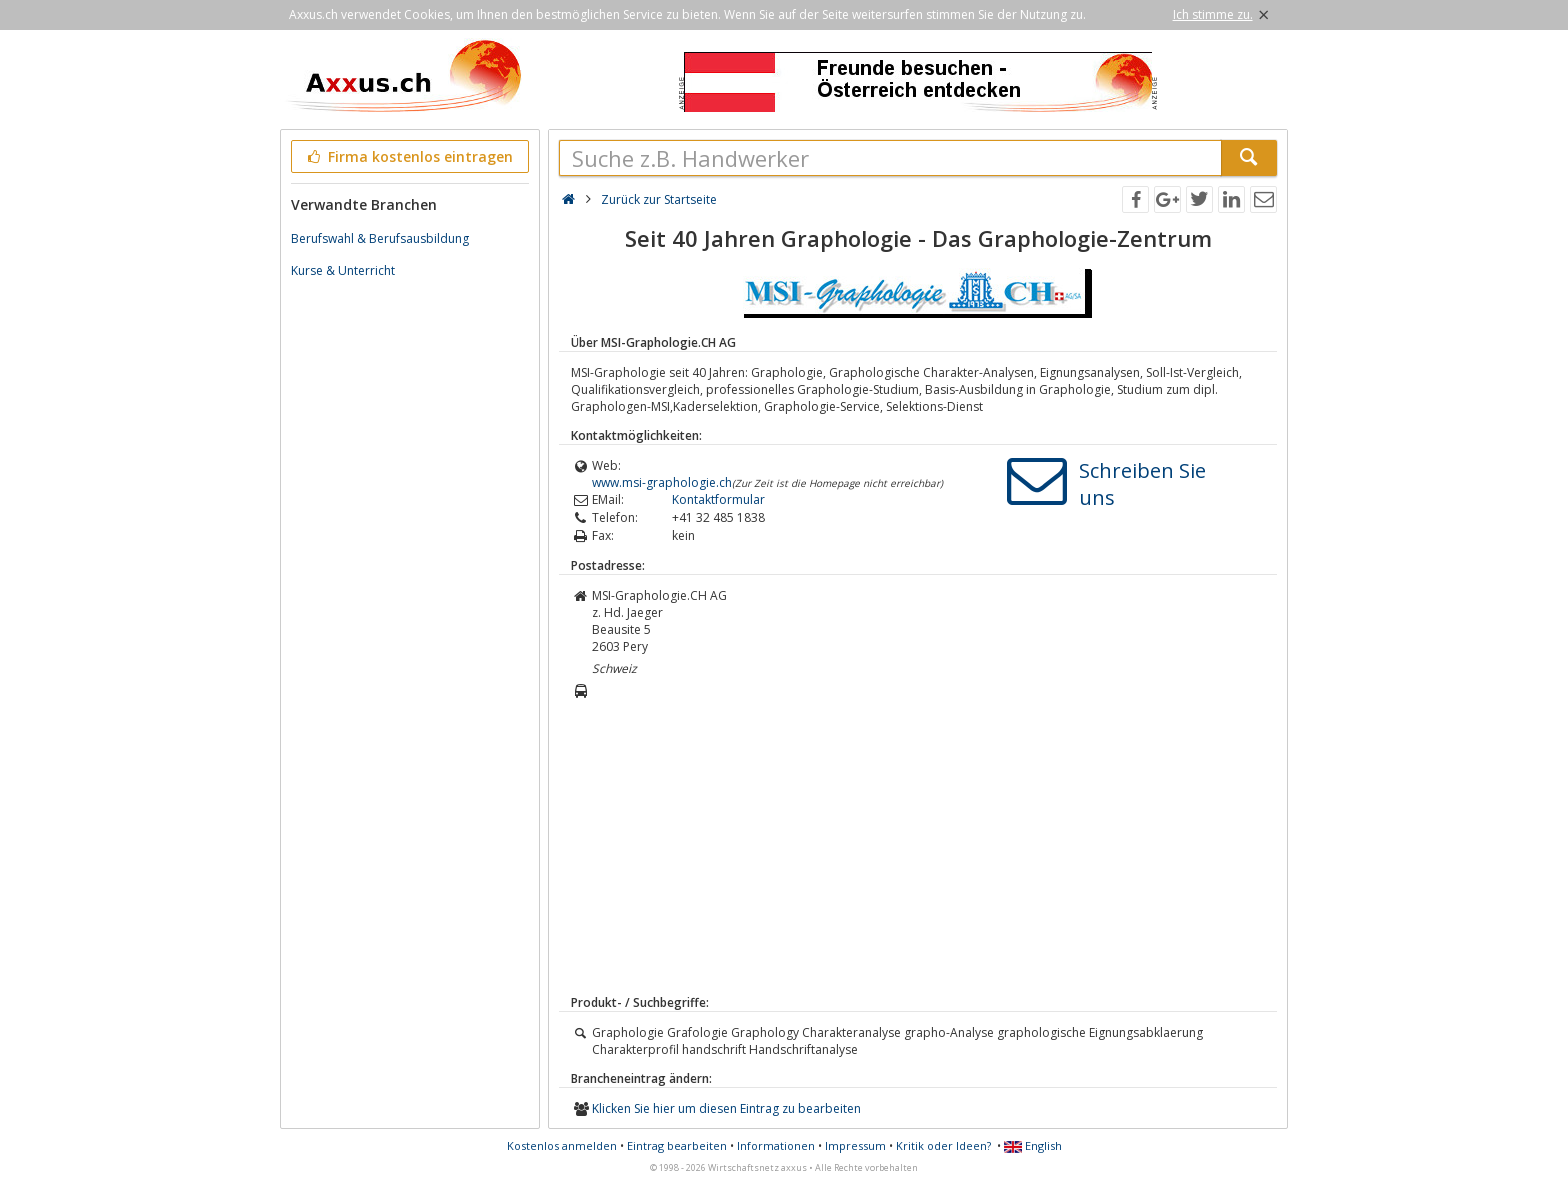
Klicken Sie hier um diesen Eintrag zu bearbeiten (726, 1108)
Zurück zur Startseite (659, 199)
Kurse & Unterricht (343, 270)
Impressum (855, 1145)
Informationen (776, 1145)
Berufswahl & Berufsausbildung (380, 238)
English (1033, 1145)
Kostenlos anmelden (562, 1145)
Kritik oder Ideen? (943, 1145)
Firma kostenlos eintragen (408, 156)
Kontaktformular (718, 499)
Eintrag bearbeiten (677, 1145)
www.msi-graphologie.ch (662, 482)
